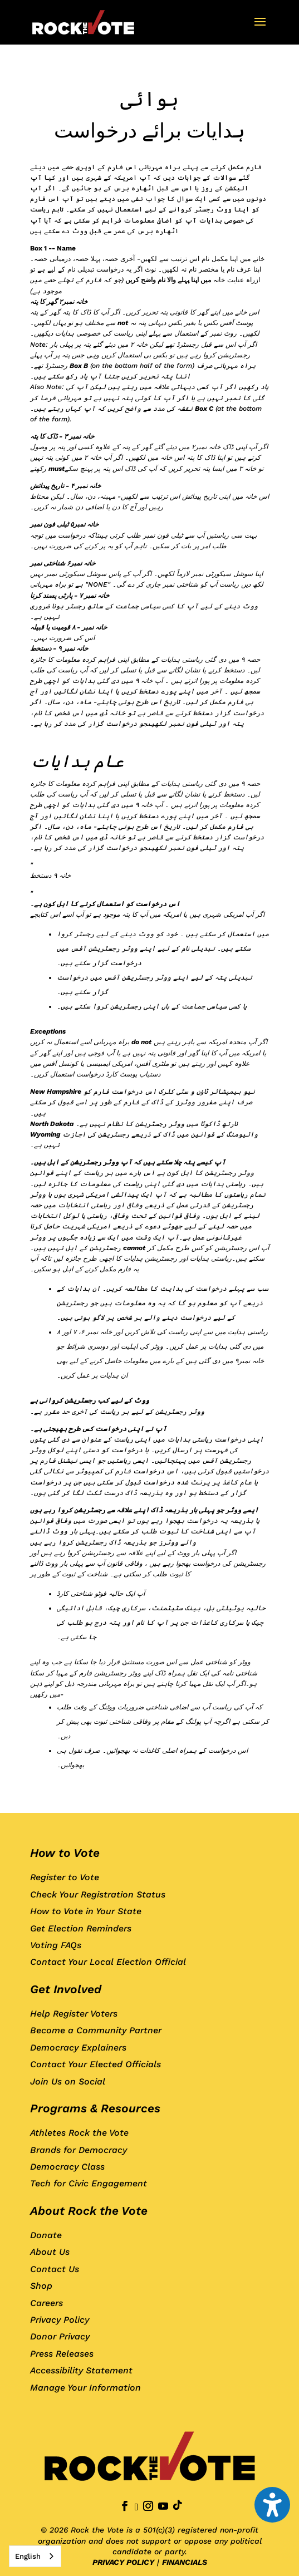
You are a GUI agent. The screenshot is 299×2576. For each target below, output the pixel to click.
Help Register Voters (73, 2013)
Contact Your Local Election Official (108, 1961)
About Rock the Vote (89, 2211)
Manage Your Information (85, 2387)
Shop (41, 2285)
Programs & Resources (95, 2108)
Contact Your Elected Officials (95, 2064)
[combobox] (35, 2556)
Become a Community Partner (95, 2030)
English (28, 2556)
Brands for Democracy (78, 2150)
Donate (46, 2235)
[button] (260, 29)
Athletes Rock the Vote (79, 2132)
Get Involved (65, 1989)
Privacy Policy (59, 2319)
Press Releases (62, 2353)
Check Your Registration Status (97, 1894)
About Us (50, 2251)
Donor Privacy (60, 2336)
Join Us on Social (67, 2081)
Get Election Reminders (80, 1928)
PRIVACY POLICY (123, 2562)
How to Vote (65, 1853)
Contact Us (54, 2269)
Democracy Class (67, 2166)
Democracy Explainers (78, 2047)
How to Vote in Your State (85, 1911)
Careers (46, 2303)
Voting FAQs (55, 1945)
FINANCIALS (184, 2562)
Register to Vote (64, 1877)
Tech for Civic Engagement (88, 2183)
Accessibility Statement (81, 2370)
